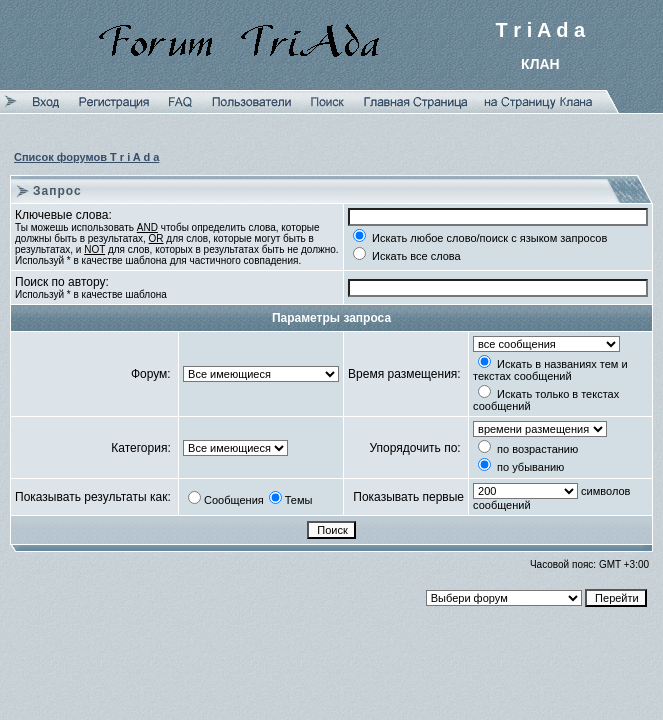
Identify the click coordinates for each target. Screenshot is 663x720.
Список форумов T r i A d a (86, 157)
